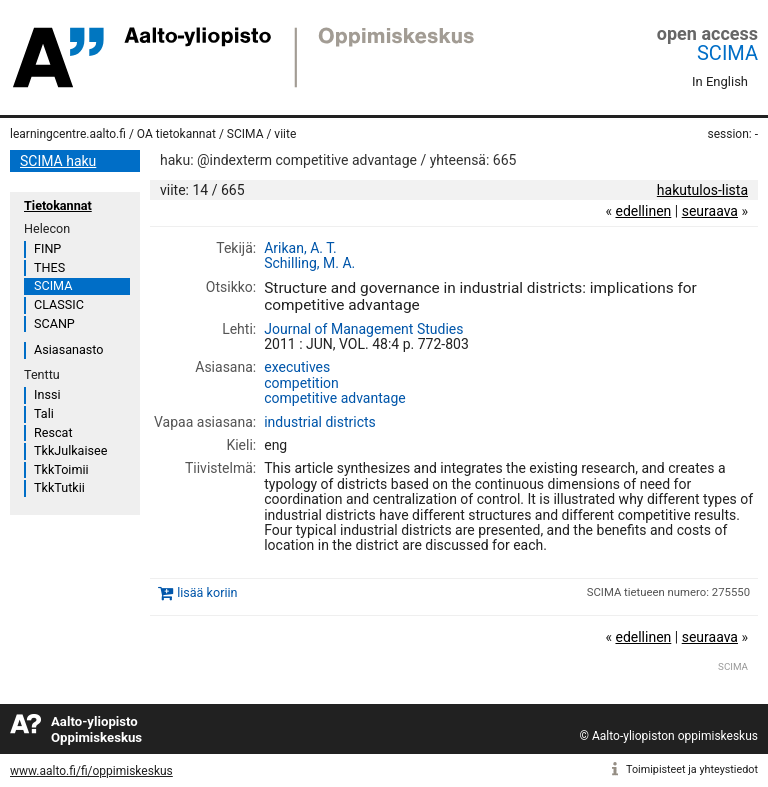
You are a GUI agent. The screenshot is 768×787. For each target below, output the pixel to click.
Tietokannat (58, 205)
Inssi (47, 394)
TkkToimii (61, 469)
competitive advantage (334, 398)
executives (297, 367)
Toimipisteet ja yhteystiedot (692, 769)
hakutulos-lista (702, 190)
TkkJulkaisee (70, 450)
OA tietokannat (176, 134)
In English (720, 81)
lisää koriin (207, 592)
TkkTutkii (59, 487)
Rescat (53, 432)
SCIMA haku (58, 161)
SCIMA (727, 53)
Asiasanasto (68, 349)
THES (49, 267)
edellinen (643, 211)
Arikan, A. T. (300, 248)
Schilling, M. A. (309, 263)
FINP (47, 248)
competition (301, 383)
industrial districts (320, 422)
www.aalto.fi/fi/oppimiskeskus (91, 771)
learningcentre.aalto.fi (68, 134)
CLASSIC (59, 304)
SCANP (54, 323)
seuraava (710, 211)
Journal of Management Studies (363, 329)
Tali (44, 413)
